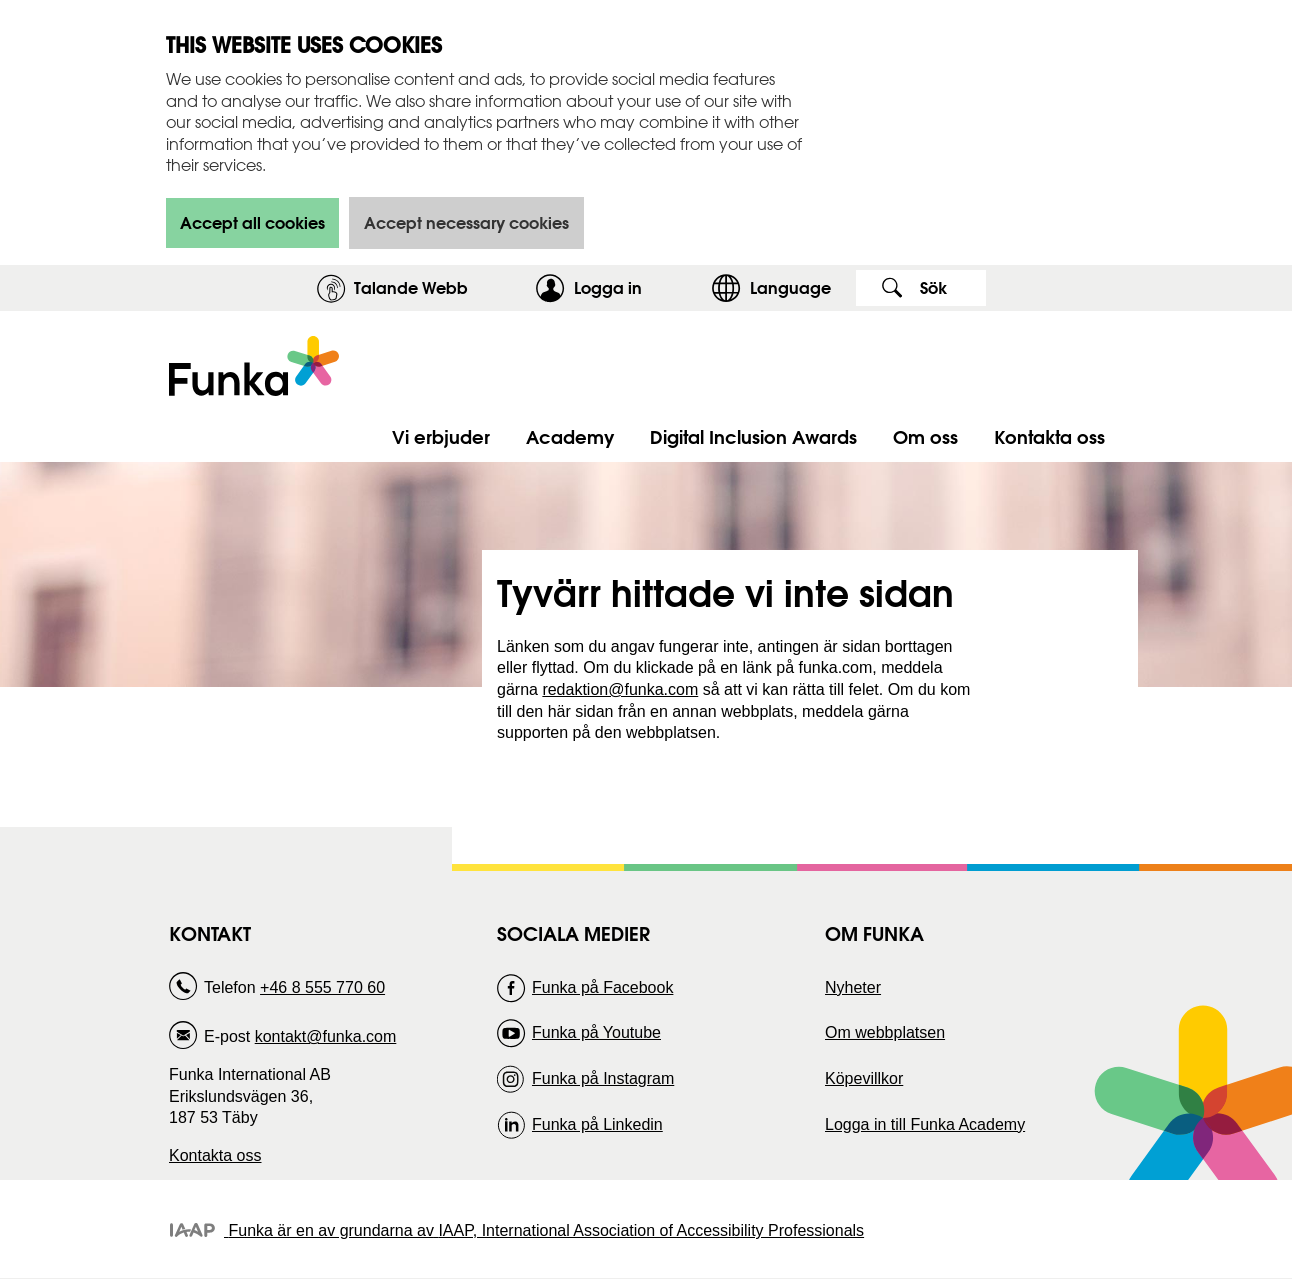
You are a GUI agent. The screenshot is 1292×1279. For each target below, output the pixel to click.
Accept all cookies (252, 222)
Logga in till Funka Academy (925, 1124)
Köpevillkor (864, 1078)
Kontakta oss (215, 1155)
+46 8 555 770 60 (322, 987)
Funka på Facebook (602, 987)
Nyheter (853, 987)
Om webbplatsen (885, 1032)
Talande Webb (411, 287)
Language (790, 287)
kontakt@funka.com (326, 1036)
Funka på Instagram (603, 1078)
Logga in (637, 287)
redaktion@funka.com (620, 689)
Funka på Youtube (596, 1032)
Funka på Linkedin (597, 1124)
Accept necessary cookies (466, 222)
